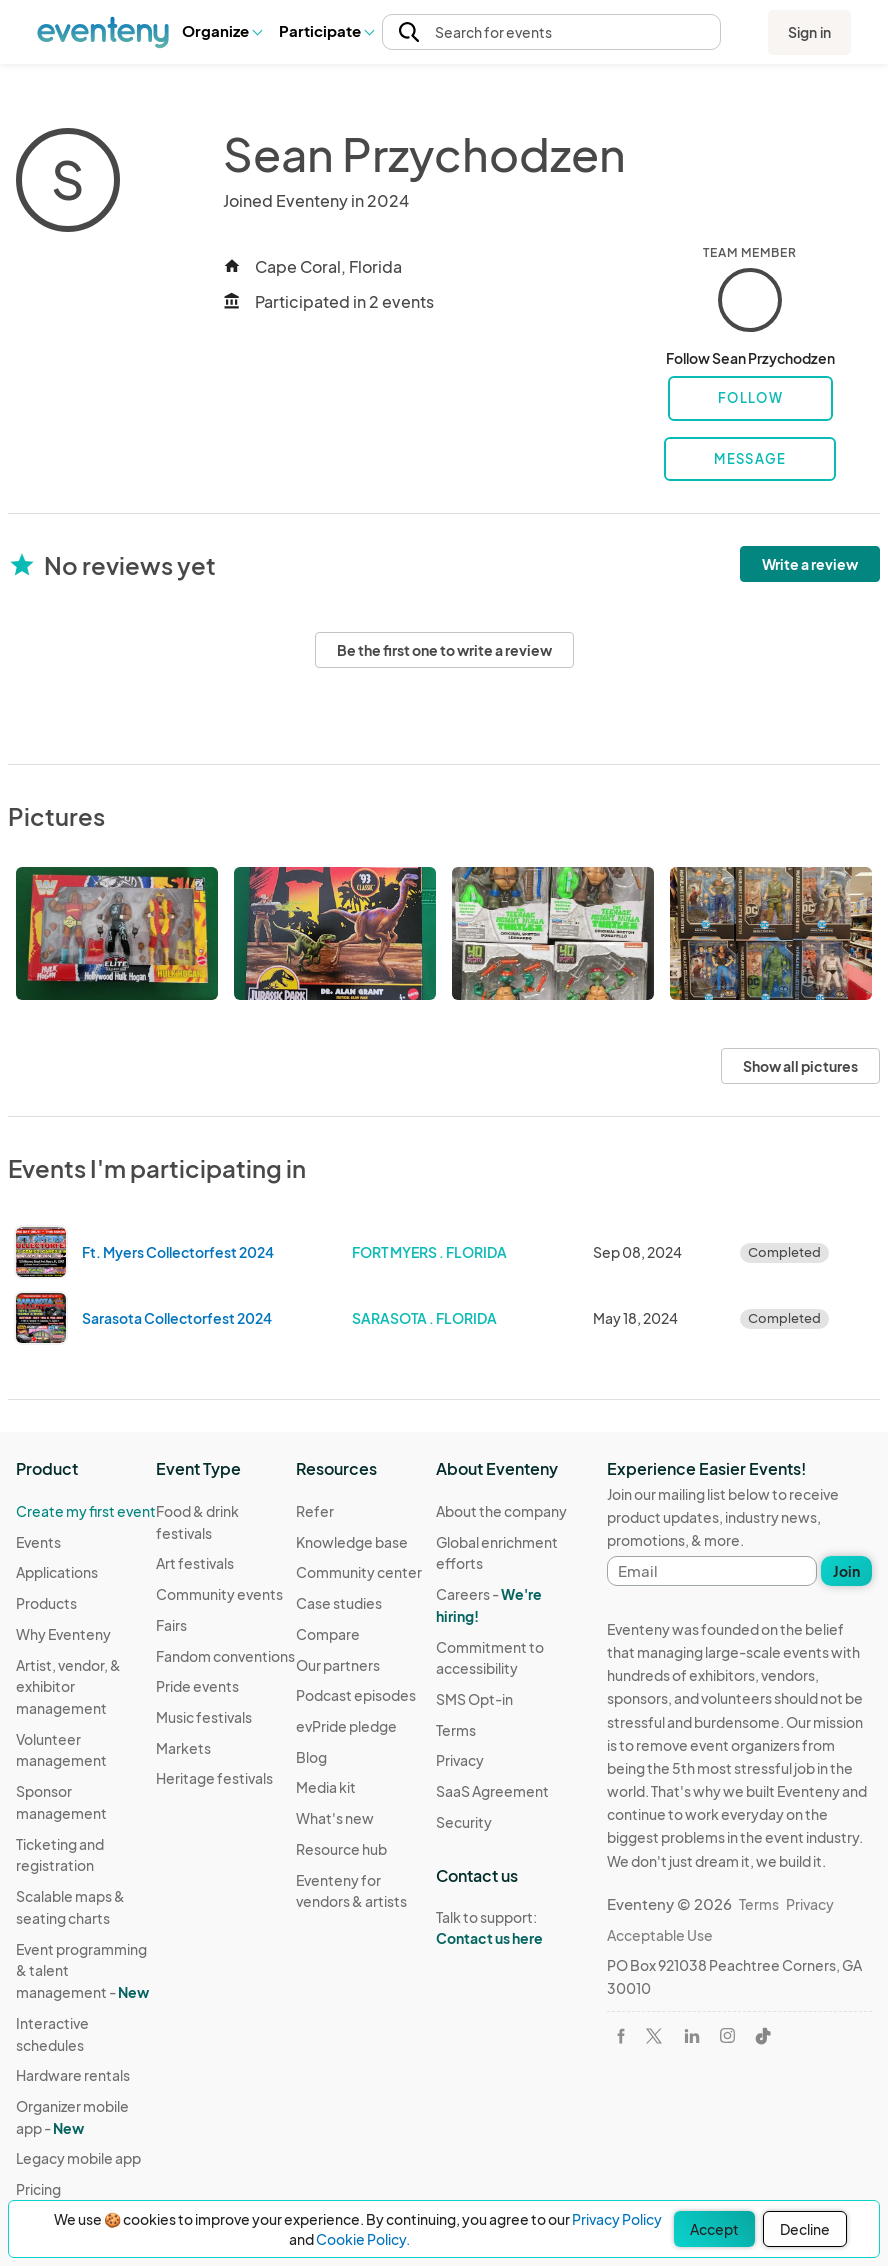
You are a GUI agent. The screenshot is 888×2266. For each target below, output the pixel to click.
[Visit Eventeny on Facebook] (621, 2036)
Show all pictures (800, 1066)
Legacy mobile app (78, 2158)
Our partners (338, 1665)
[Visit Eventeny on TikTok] (763, 2036)
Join (846, 1571)
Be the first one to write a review (444, 650)
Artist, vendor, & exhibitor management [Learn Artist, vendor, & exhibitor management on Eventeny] (68, 1686)
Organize (221, 30)
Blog (311, 1757)
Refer (315, 1511)
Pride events (197, 1686)
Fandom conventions (225, 1656)
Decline (805, 2229)
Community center (359, 1572)
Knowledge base (352, 1542)
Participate (326, 30)
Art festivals (195, 1563)
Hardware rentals (73, 2075)
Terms (456, 1730)
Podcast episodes (356, 1695)
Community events (219, 1594)
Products (46, 1603)
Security (464, 1822)
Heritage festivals (214, 1778)
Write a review (810, 564)
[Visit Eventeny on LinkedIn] (692, 2036)
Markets (183, 1748)
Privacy (460, 1760)
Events (38, 1542)
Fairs (171, 1625)
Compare (328, 1634)
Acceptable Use (660, 1935)
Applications (57, 1572)
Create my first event (86, 1511)
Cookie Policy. (363, 2239)
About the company (501, 1511)
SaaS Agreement (492, 1791)
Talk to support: (506, 1928)
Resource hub (341, 1849)
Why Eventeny (63, 1634)
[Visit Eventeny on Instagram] (727, 2035)
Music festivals (204, 1717)
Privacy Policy (617, 2219)
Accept (714, 2229)
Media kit (326, 1787)
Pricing (38, 2189)
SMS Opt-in (474, 1699)
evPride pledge (346, 1726)
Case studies (339, 1603)
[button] (221, 32)
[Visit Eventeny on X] (654, 2036)
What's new (335, 1818)
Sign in (809, 32)
